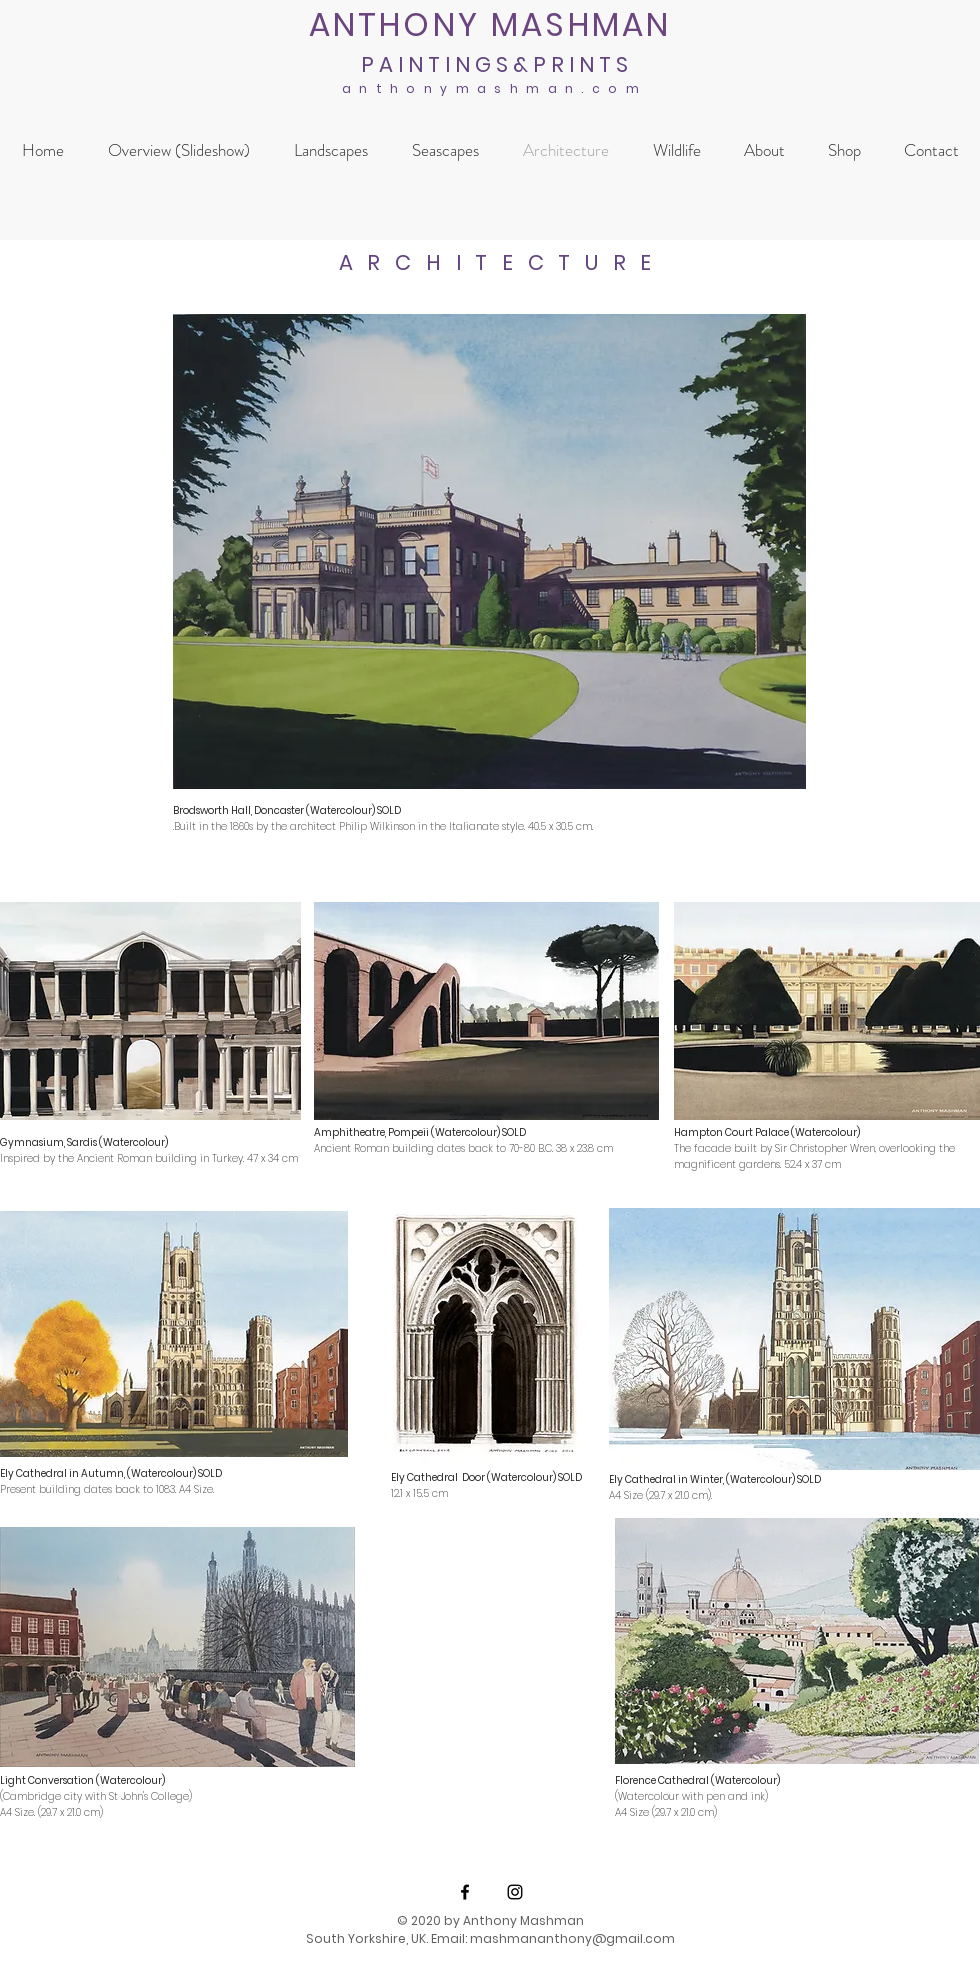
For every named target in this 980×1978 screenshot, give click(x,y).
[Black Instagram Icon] (515, 1892)
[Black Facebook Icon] (465, 1892)
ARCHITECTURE (502, 262)
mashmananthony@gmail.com (572, 1938)
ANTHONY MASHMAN (490, 24)
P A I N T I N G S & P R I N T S (494, 64)
